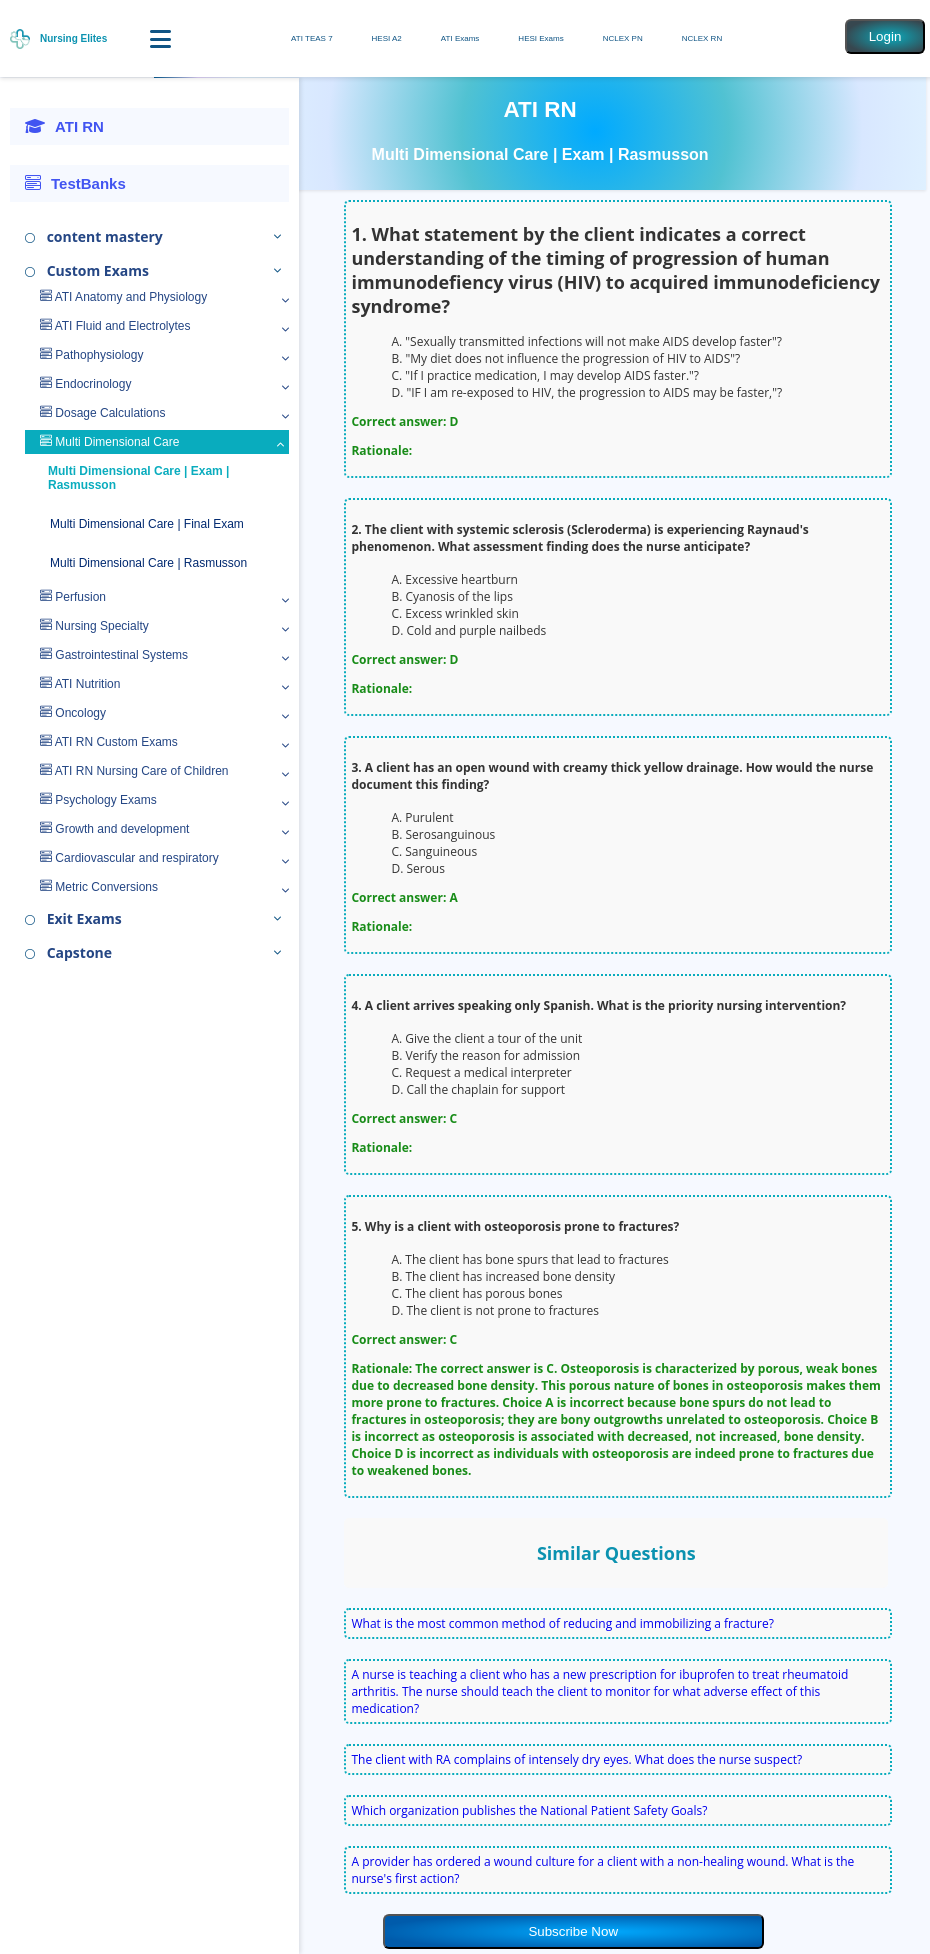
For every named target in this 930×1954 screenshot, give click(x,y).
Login (885, 36)
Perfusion (73, 597)
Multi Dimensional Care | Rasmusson (148, 563)
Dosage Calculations (102, 413)
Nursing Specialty (94, 626)
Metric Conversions (99, 887)
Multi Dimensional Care (109, 442)
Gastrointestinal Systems (114, 655)
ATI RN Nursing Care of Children (134, 771)
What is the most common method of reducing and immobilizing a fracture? (562, 1623)
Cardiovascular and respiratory (129, 858)
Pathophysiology (91, 355)
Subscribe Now (573, 1931)
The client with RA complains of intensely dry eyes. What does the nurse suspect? (576, 1759)
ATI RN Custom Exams (109, 742)
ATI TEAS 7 (312, 38)
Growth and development (114, 829)
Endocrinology (85, 384)
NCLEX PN (623, 38)
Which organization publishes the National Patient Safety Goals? (529, 1810)
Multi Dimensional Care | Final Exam (147, 524)
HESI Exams (540, 38)
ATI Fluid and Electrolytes (115, 326)
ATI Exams (460, 38)
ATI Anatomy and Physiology (123, 297)
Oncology (73, 713)
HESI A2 (387, 38)
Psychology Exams (98, 800)
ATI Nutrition (80, 684)
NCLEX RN (702, 38)
